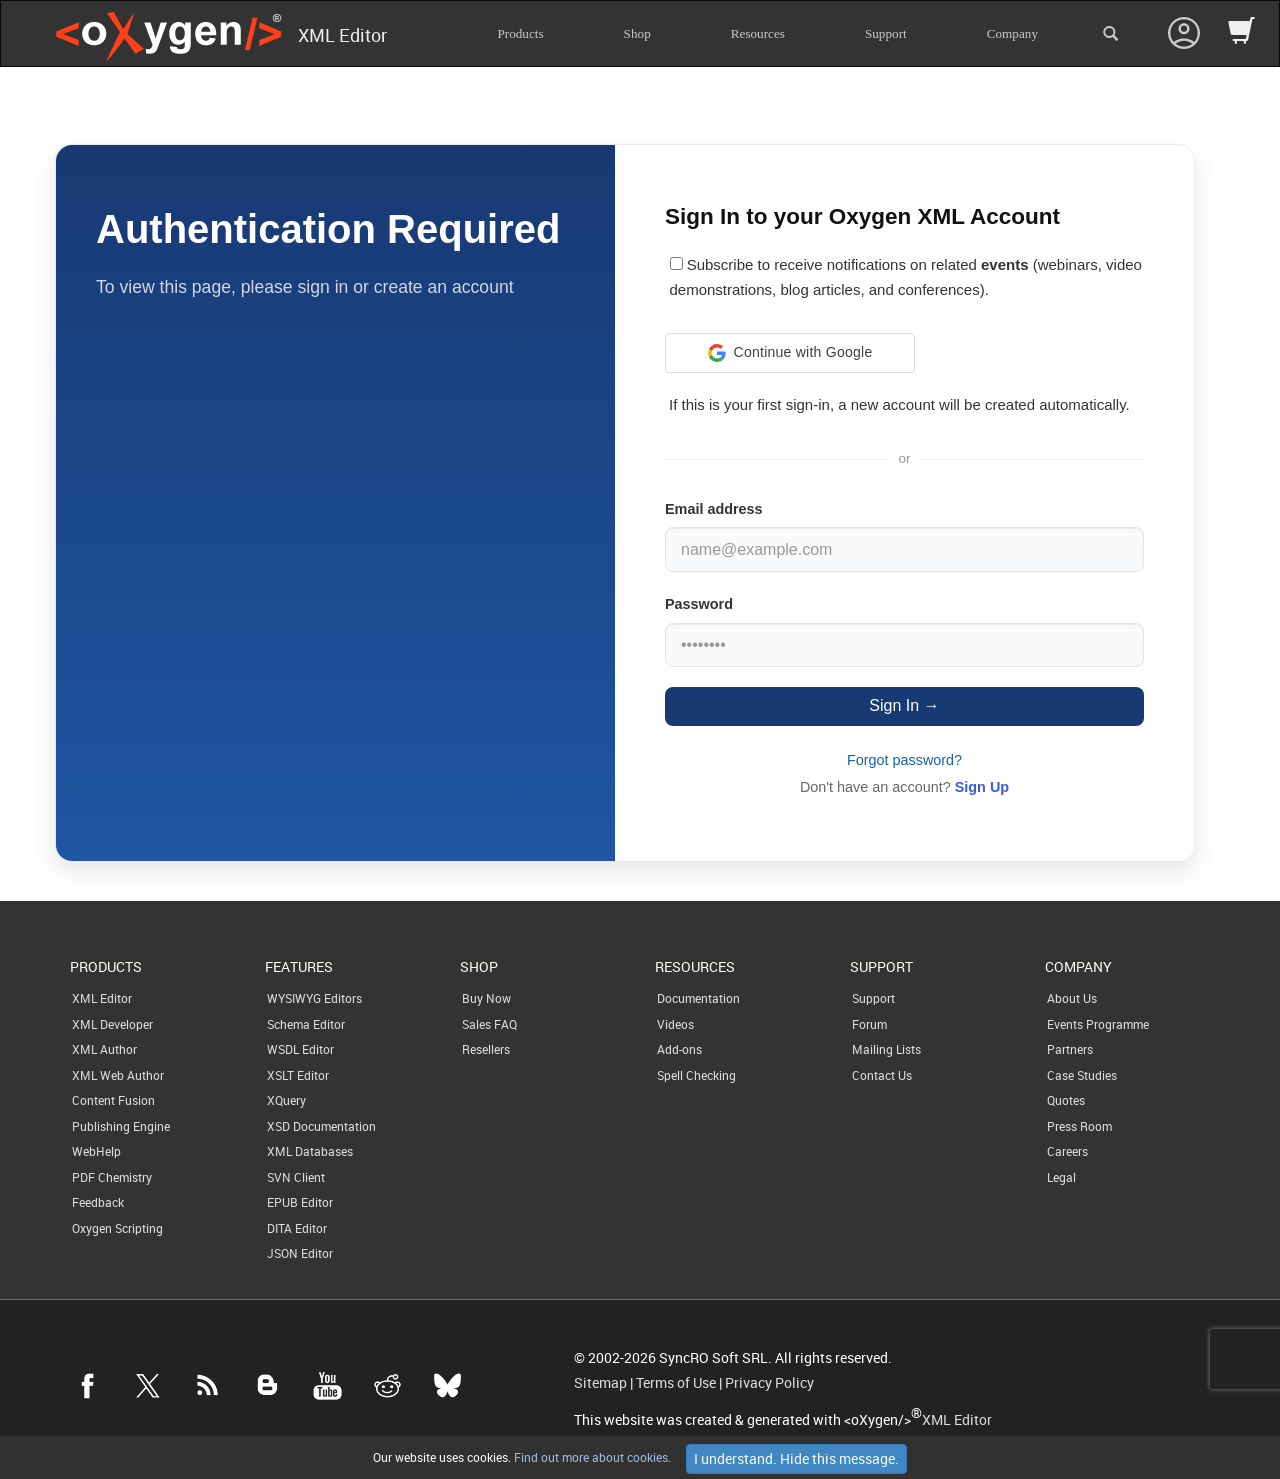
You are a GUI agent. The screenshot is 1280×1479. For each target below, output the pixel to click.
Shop (637, 33)
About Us (1072, 998)
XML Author (104, 1049)
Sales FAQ (489, 1024)
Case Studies (1082, 1075)
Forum (869, 1024)
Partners (1070, 1049)
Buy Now (486, 998)
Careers (1067, 1151)
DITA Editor (297, 1228)
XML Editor (102, 998)
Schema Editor (306, 1024)
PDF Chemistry (112, 1177)
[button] (790, 353)
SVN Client (296, 1177)
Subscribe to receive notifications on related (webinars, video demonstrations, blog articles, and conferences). (906, 277)
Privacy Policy (769, 1383)
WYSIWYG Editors (314, 998)
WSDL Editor (300, 1049)
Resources (758, 33)
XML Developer (112, 1024)
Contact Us (882, 1075)
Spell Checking (696, 1075)
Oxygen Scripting (117, 1228)
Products (520, 33)
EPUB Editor (300, 1202)
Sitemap (600, 1383)
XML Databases (310, 1151)
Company (1012, 33)
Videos (675, 1024)
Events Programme (1098, 1024)
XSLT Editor (298, 1075)
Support (886, 33)
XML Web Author (118, 1075)
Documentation (698, 998)
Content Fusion (113, 1100)
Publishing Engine (121, 1126)
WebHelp (96, 1151)
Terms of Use (676, 1383)
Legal (1061, 1177)
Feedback (98, 1202)
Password (699, 604)
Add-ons (679, 1049)
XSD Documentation (321, 1126)
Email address (714, 509)
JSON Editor (300, 1253)
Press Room (1079, 1126)
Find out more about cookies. (591, 1457)
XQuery (286, 1100)
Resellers (486, 1049)
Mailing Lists (886, 1049)
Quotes (1066, 1100)
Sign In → (904, 705)
